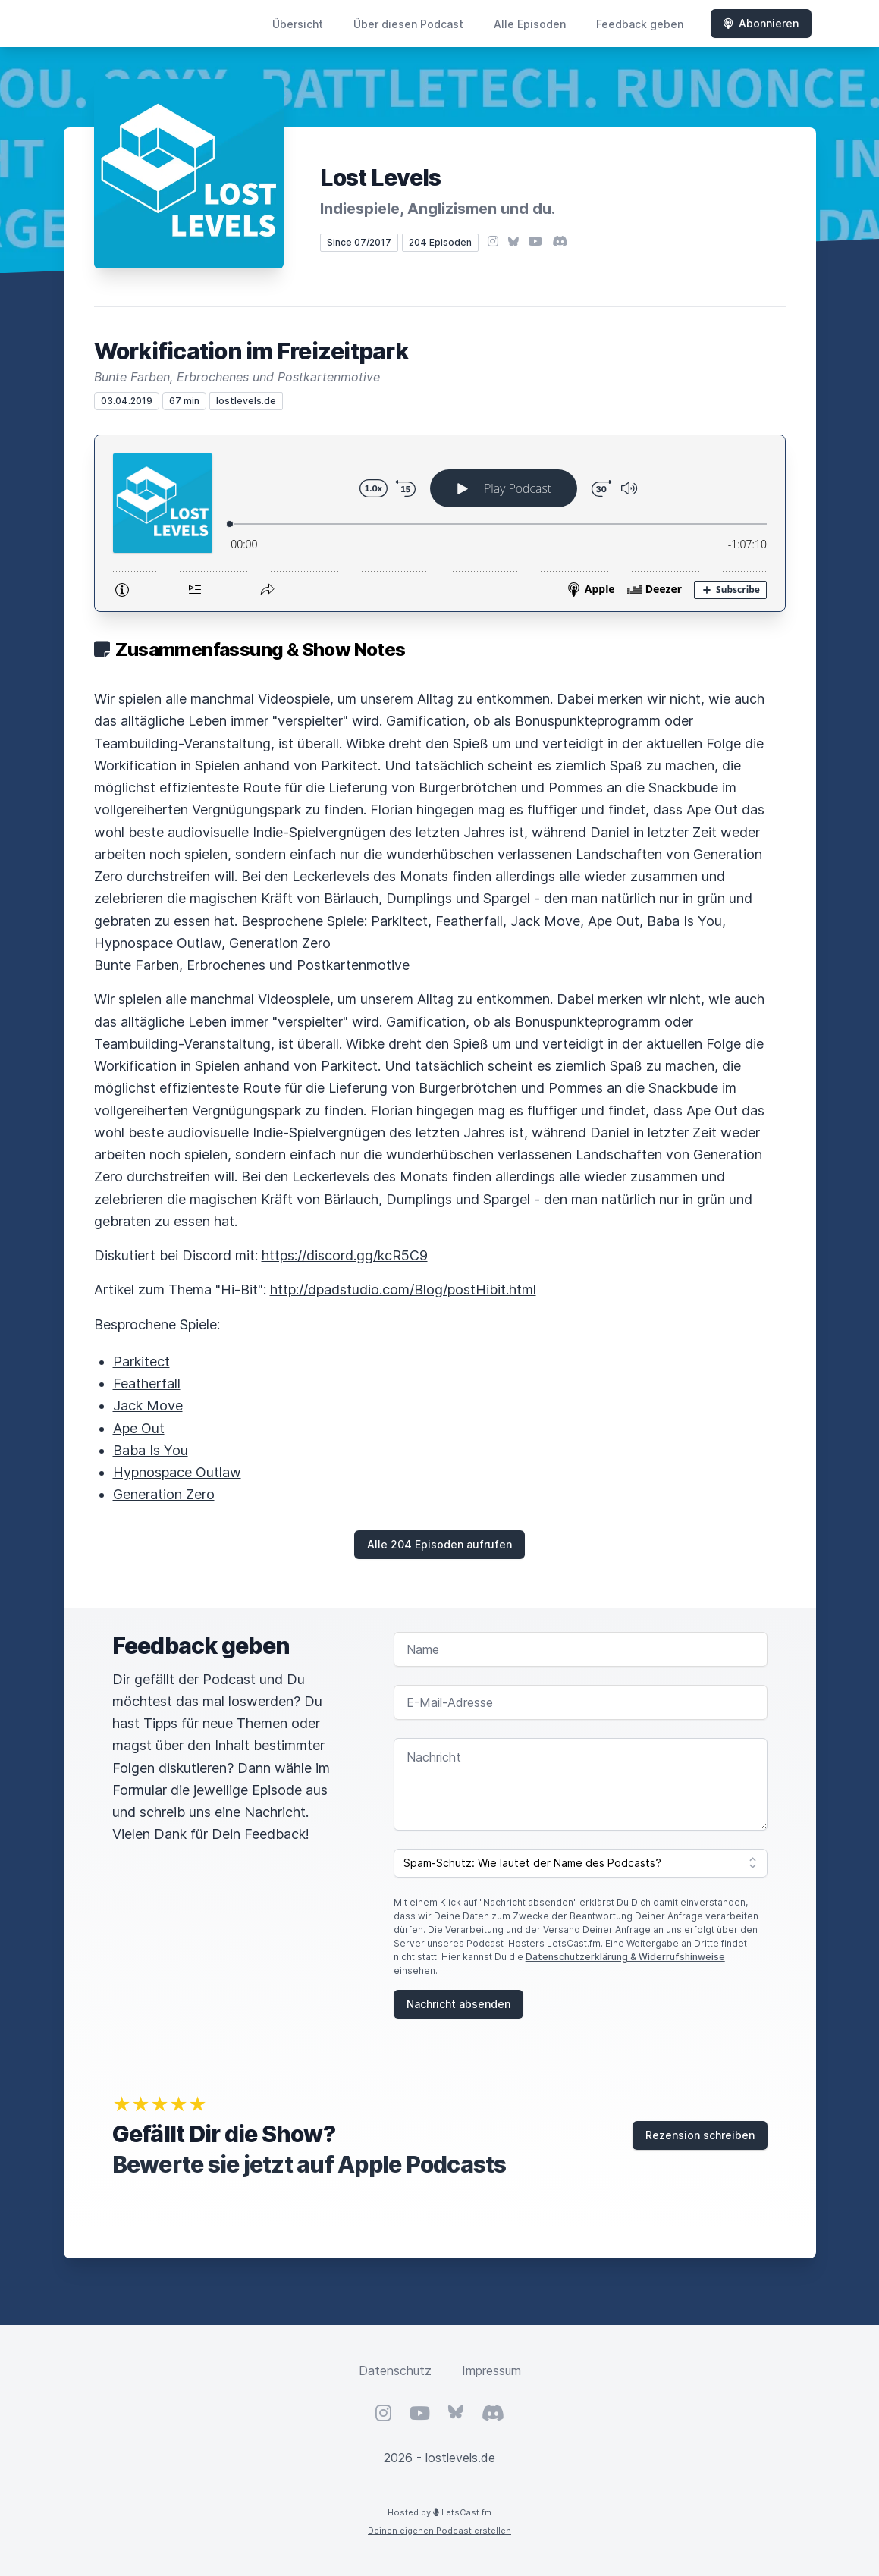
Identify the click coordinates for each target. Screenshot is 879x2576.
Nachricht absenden (458, 2003)
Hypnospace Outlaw (177, 1472)
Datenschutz (395, 2370)
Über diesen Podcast (408, 23)
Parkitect (141, 1362)
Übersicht (297, 23)
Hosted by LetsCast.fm (439, 2512)
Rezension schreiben (700, 2135)
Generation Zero (164, 1494)
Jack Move (148, 1406)
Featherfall (147, 1384)
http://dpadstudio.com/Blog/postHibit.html (403, 1289)
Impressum (491, 2370)
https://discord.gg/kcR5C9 (345, 1255)
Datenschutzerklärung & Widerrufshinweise (625, 1957)
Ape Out (139, 1428)
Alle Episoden (530, 23)
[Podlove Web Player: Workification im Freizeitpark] (440, 523)
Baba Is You (150, 1450)
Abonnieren (761, 23)
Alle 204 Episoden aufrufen (439, 1544)
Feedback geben (639, 23)
